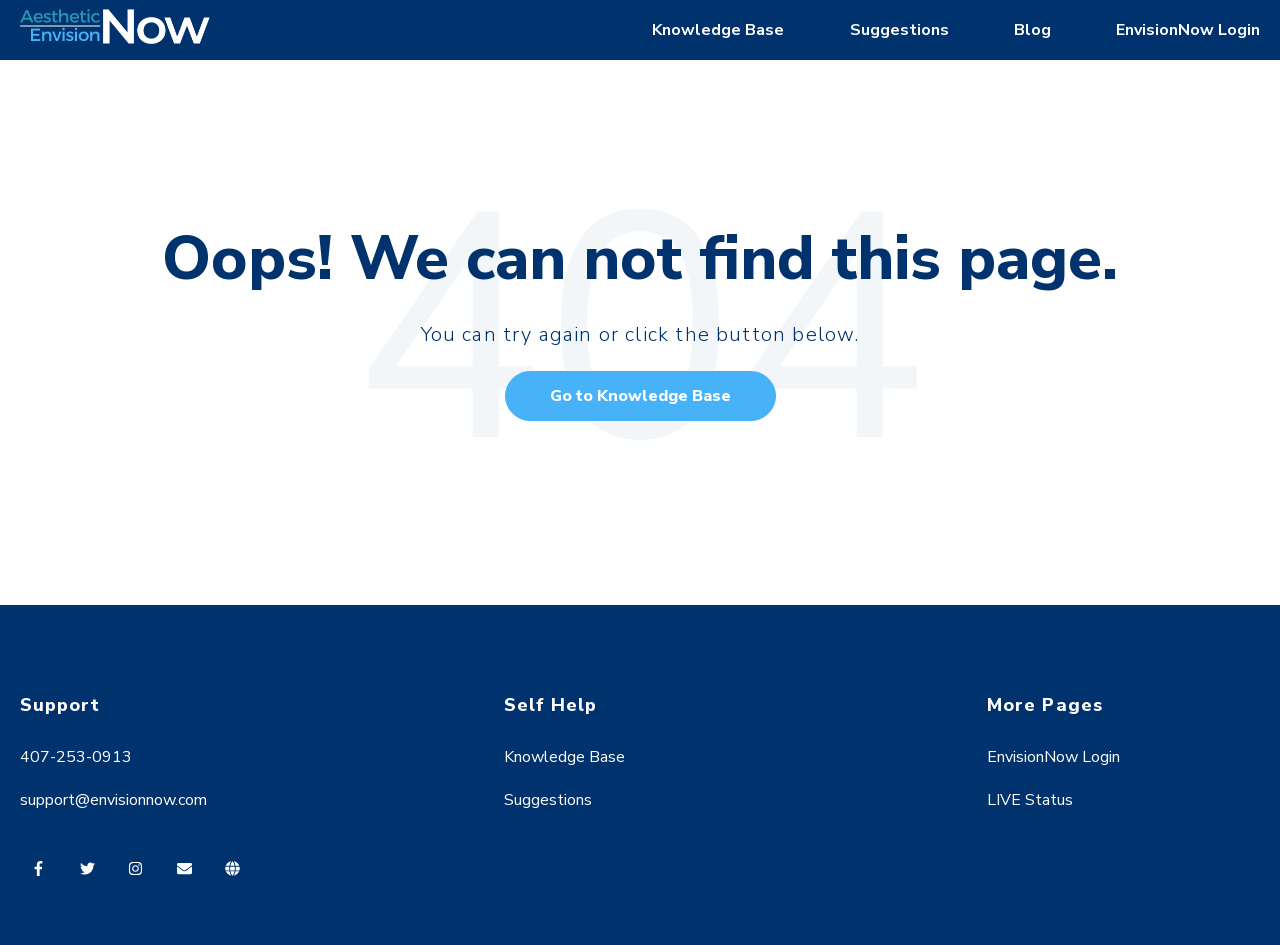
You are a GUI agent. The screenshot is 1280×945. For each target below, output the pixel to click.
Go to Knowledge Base (640, 396)
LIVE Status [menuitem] (1030, 800)
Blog (1032, 30)
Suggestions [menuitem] (548, 800)
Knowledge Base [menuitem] (564, 757)
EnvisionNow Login (1188, 30)
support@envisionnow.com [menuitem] (113, 800)
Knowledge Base (718, 30)
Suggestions (899, 30)
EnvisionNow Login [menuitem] (1053, 757)
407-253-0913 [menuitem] (76, 757)
